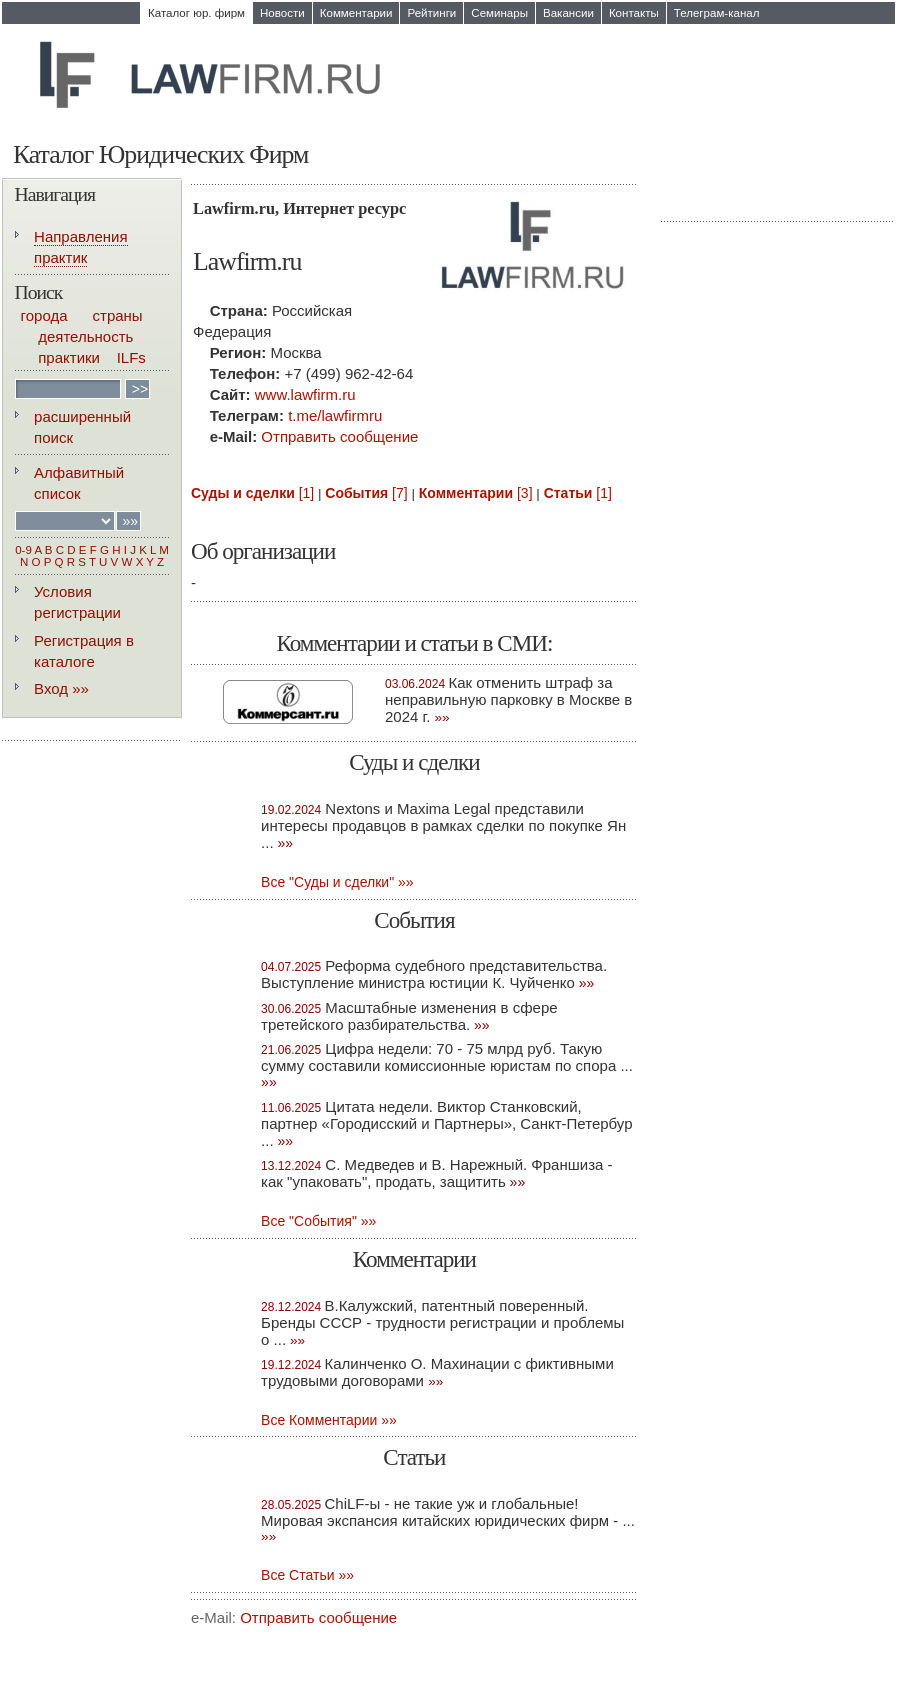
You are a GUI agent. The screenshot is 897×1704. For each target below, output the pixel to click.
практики (69, 357)
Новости (282, 13)
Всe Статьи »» (307, 1575)
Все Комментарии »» (329, 1420)
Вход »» (61, 688)
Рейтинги (431, 13)
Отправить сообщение (339, 436)
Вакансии (568, 13)
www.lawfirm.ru (305, 394)
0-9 (23, 550)
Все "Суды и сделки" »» (337, 882)
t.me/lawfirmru (335, 415)
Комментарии (356, 13)
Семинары (499, 13)
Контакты (634, 13)
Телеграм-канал (717, 13)
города (44, 315)
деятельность (85, 336)
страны (118, 315)
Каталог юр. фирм (196, 13)
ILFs (131, 357)
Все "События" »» (318, 1221)
